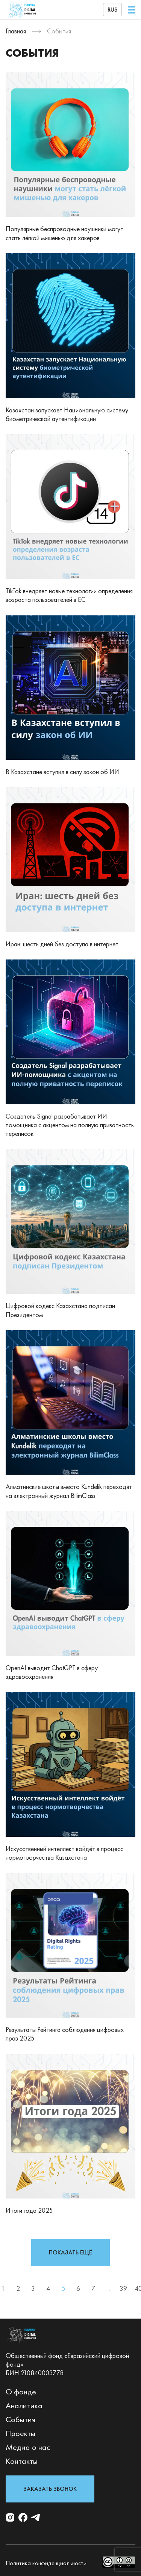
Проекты (20, 2433)
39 (123, 2288)
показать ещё (70, 2252)
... (108, 2288)
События (20, 2419)
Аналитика (24, 2405)
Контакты (22, 2461)
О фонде (21, 2391)
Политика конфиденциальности (46, 2563)
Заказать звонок (50, 2489)
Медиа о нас (28, 2447)
